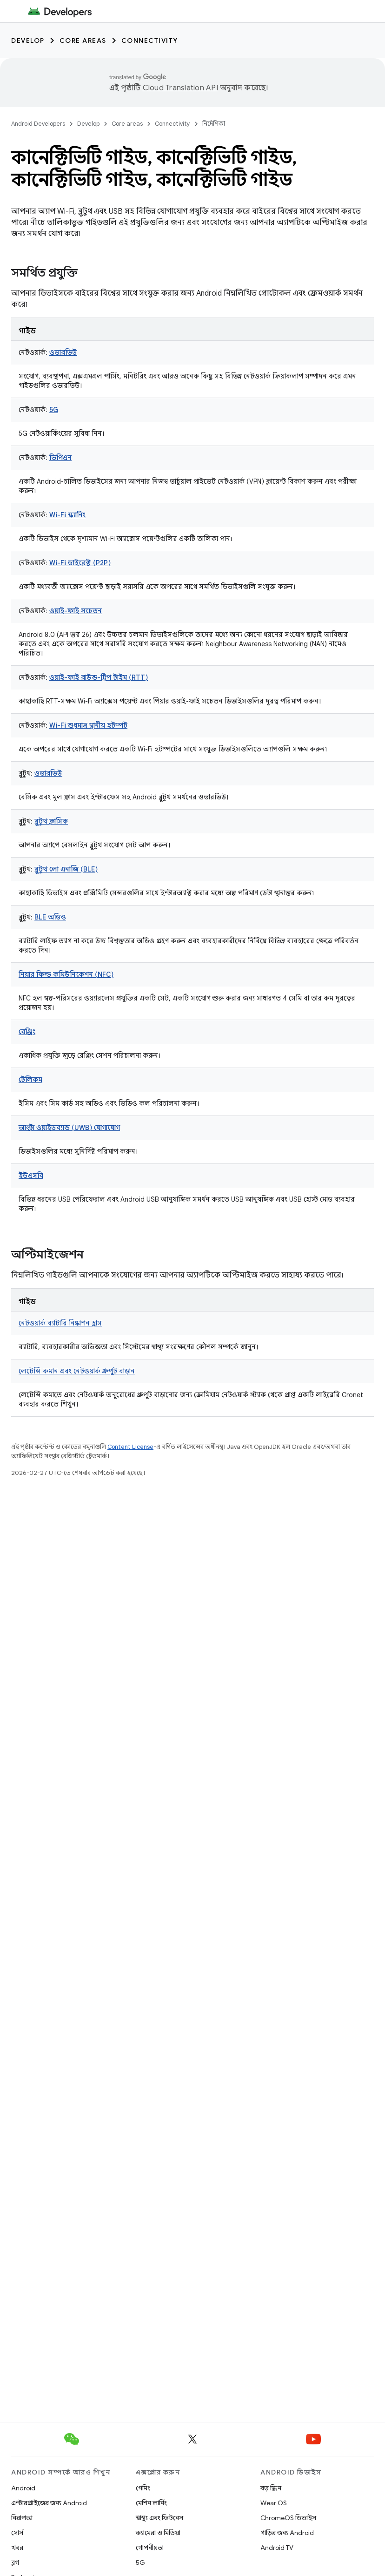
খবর (17, 2547)
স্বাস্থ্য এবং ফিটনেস (159, 2518)
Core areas (83, 40)
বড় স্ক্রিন (270, 2488)
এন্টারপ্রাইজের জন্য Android (49, 2503)
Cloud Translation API (180, 88)
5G (140, 2562)
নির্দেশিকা (213, 124)
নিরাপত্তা (22, 2518)
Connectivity (149, 40)
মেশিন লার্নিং (151, 2503)
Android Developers (38, 124)
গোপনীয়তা (150, 2547)
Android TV (276, 2547)
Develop (28, 40)
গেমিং (143, 2488)
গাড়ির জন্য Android (287, 2533)
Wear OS (273, 2503)
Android (23, 2488)
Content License (130, 1447)
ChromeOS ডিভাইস (288, 2518)
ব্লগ (15, 2562)
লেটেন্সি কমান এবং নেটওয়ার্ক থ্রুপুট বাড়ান (77, 1371)
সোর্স (17, 2533)
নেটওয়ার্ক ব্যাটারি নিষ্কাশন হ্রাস (60, 1323)
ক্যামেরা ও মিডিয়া (158, 2533)
